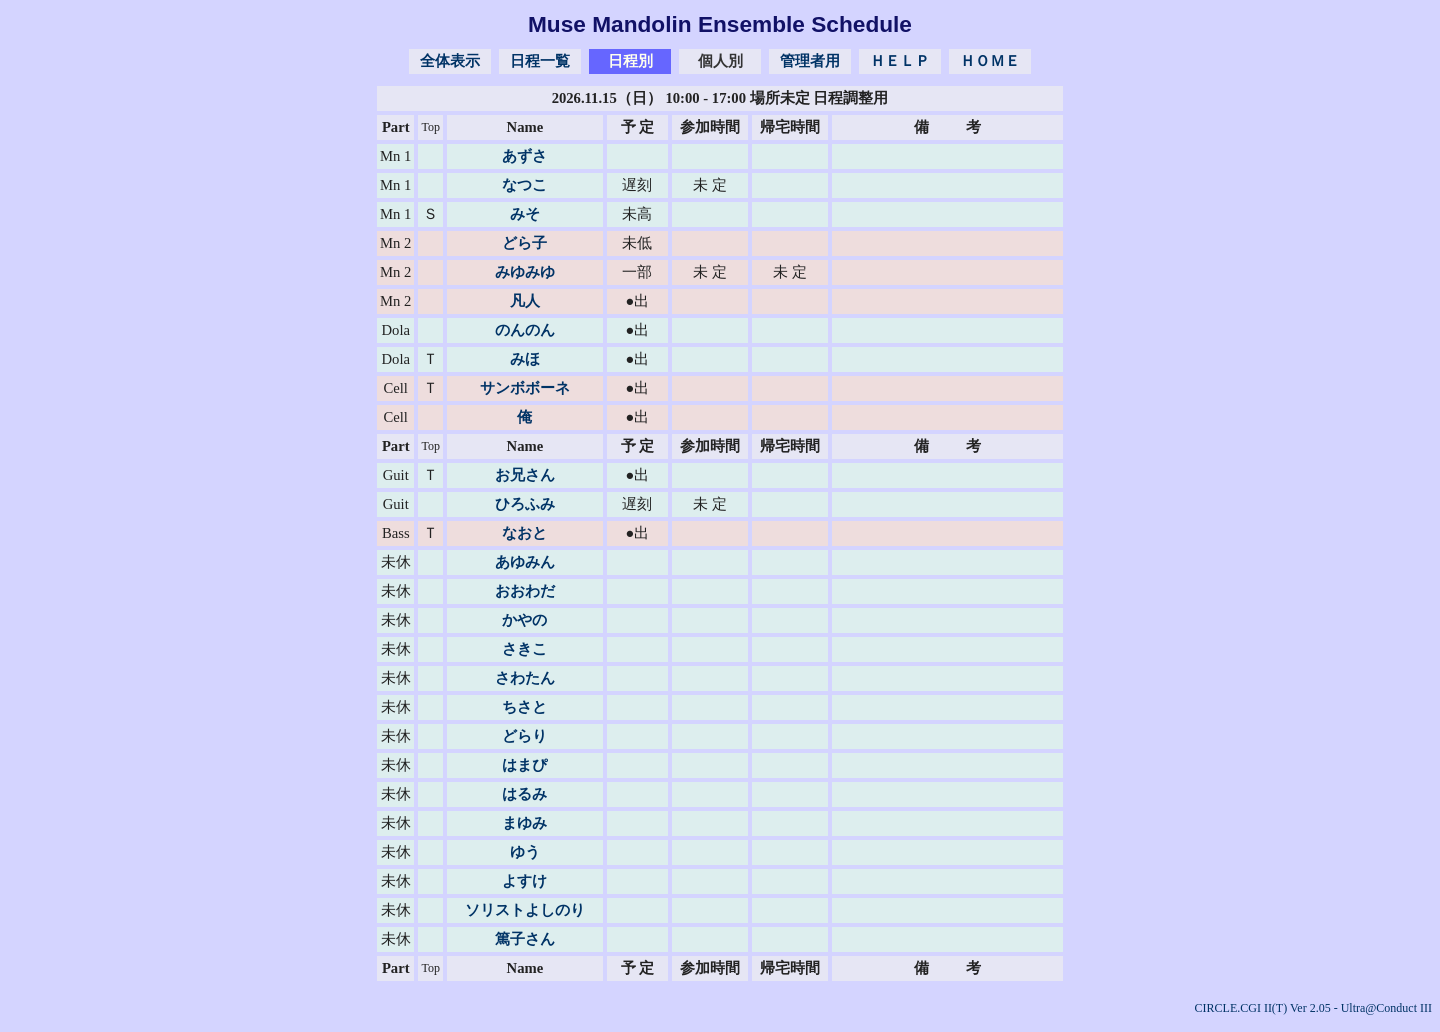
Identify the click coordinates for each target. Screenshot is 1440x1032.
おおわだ (525, 591)
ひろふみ (525, 504)
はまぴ (524, 765)
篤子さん (525, 939)
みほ (525, 359)
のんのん (525, 330)
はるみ (524, 794)
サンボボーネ (525, 388)
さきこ (524, 649)
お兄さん (525, 475)
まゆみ (524, 823)
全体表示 (450, 61)
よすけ (524, 881)
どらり (524, 736)
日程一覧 (540, 61)
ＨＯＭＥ (990, 61)
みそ (525, 214)
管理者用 (810, 61)
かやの (524, 620)
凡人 (525, 301)
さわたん (525, 678)
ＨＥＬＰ (900, 61)
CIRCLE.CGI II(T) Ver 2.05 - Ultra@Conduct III (1313, 1008)
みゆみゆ (525, 272)
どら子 (524, 243)
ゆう (525, 852)
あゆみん (525, 562)
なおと (524, 533)
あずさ (524, 156)
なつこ (524, 185)
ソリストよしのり (525, 910)
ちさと (524, 707)
